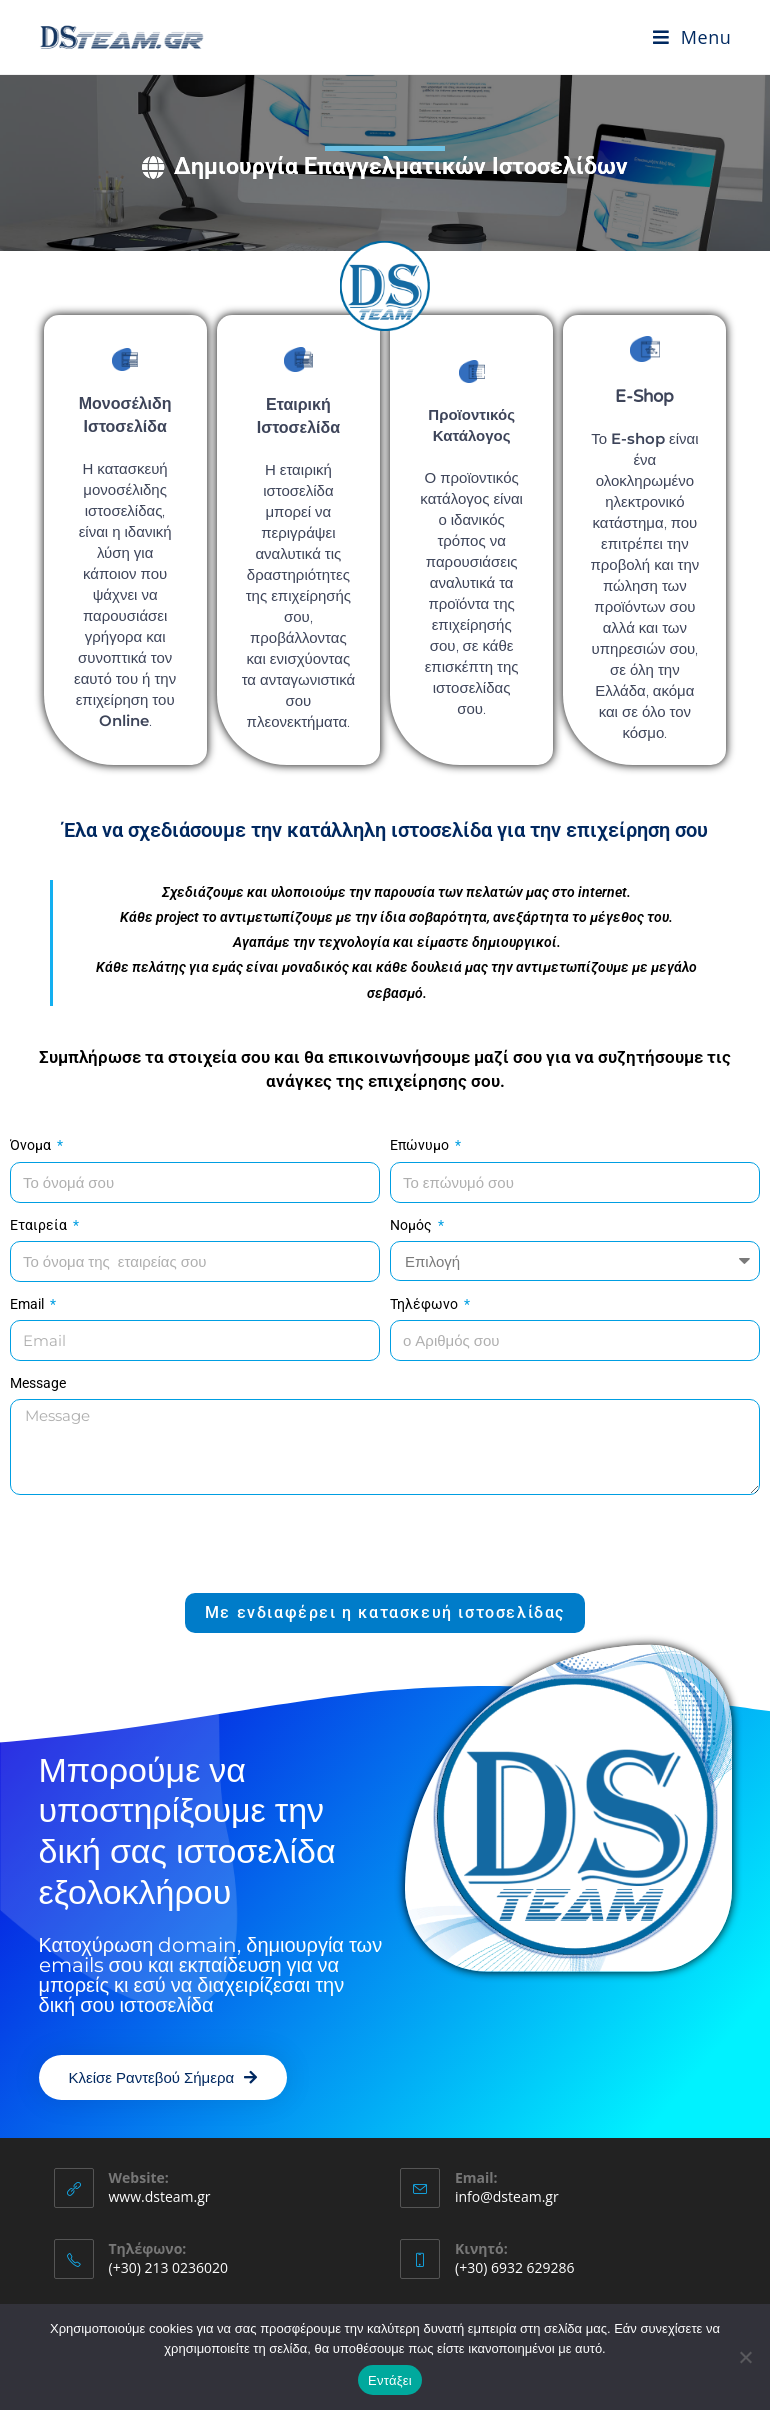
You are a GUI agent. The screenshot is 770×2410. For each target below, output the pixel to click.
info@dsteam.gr (507, 2196)
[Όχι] (745, 2357)
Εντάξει (390, 2380)
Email (28, 1304)
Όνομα (32, 1145)
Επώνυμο (421, 1145)
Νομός (412, 1225)
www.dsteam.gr (160, 2196)
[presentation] (162, 1544)
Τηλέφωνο (425, 1304)
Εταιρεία (40, 1225)
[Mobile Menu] (692, 37)
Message (38, 1383)
